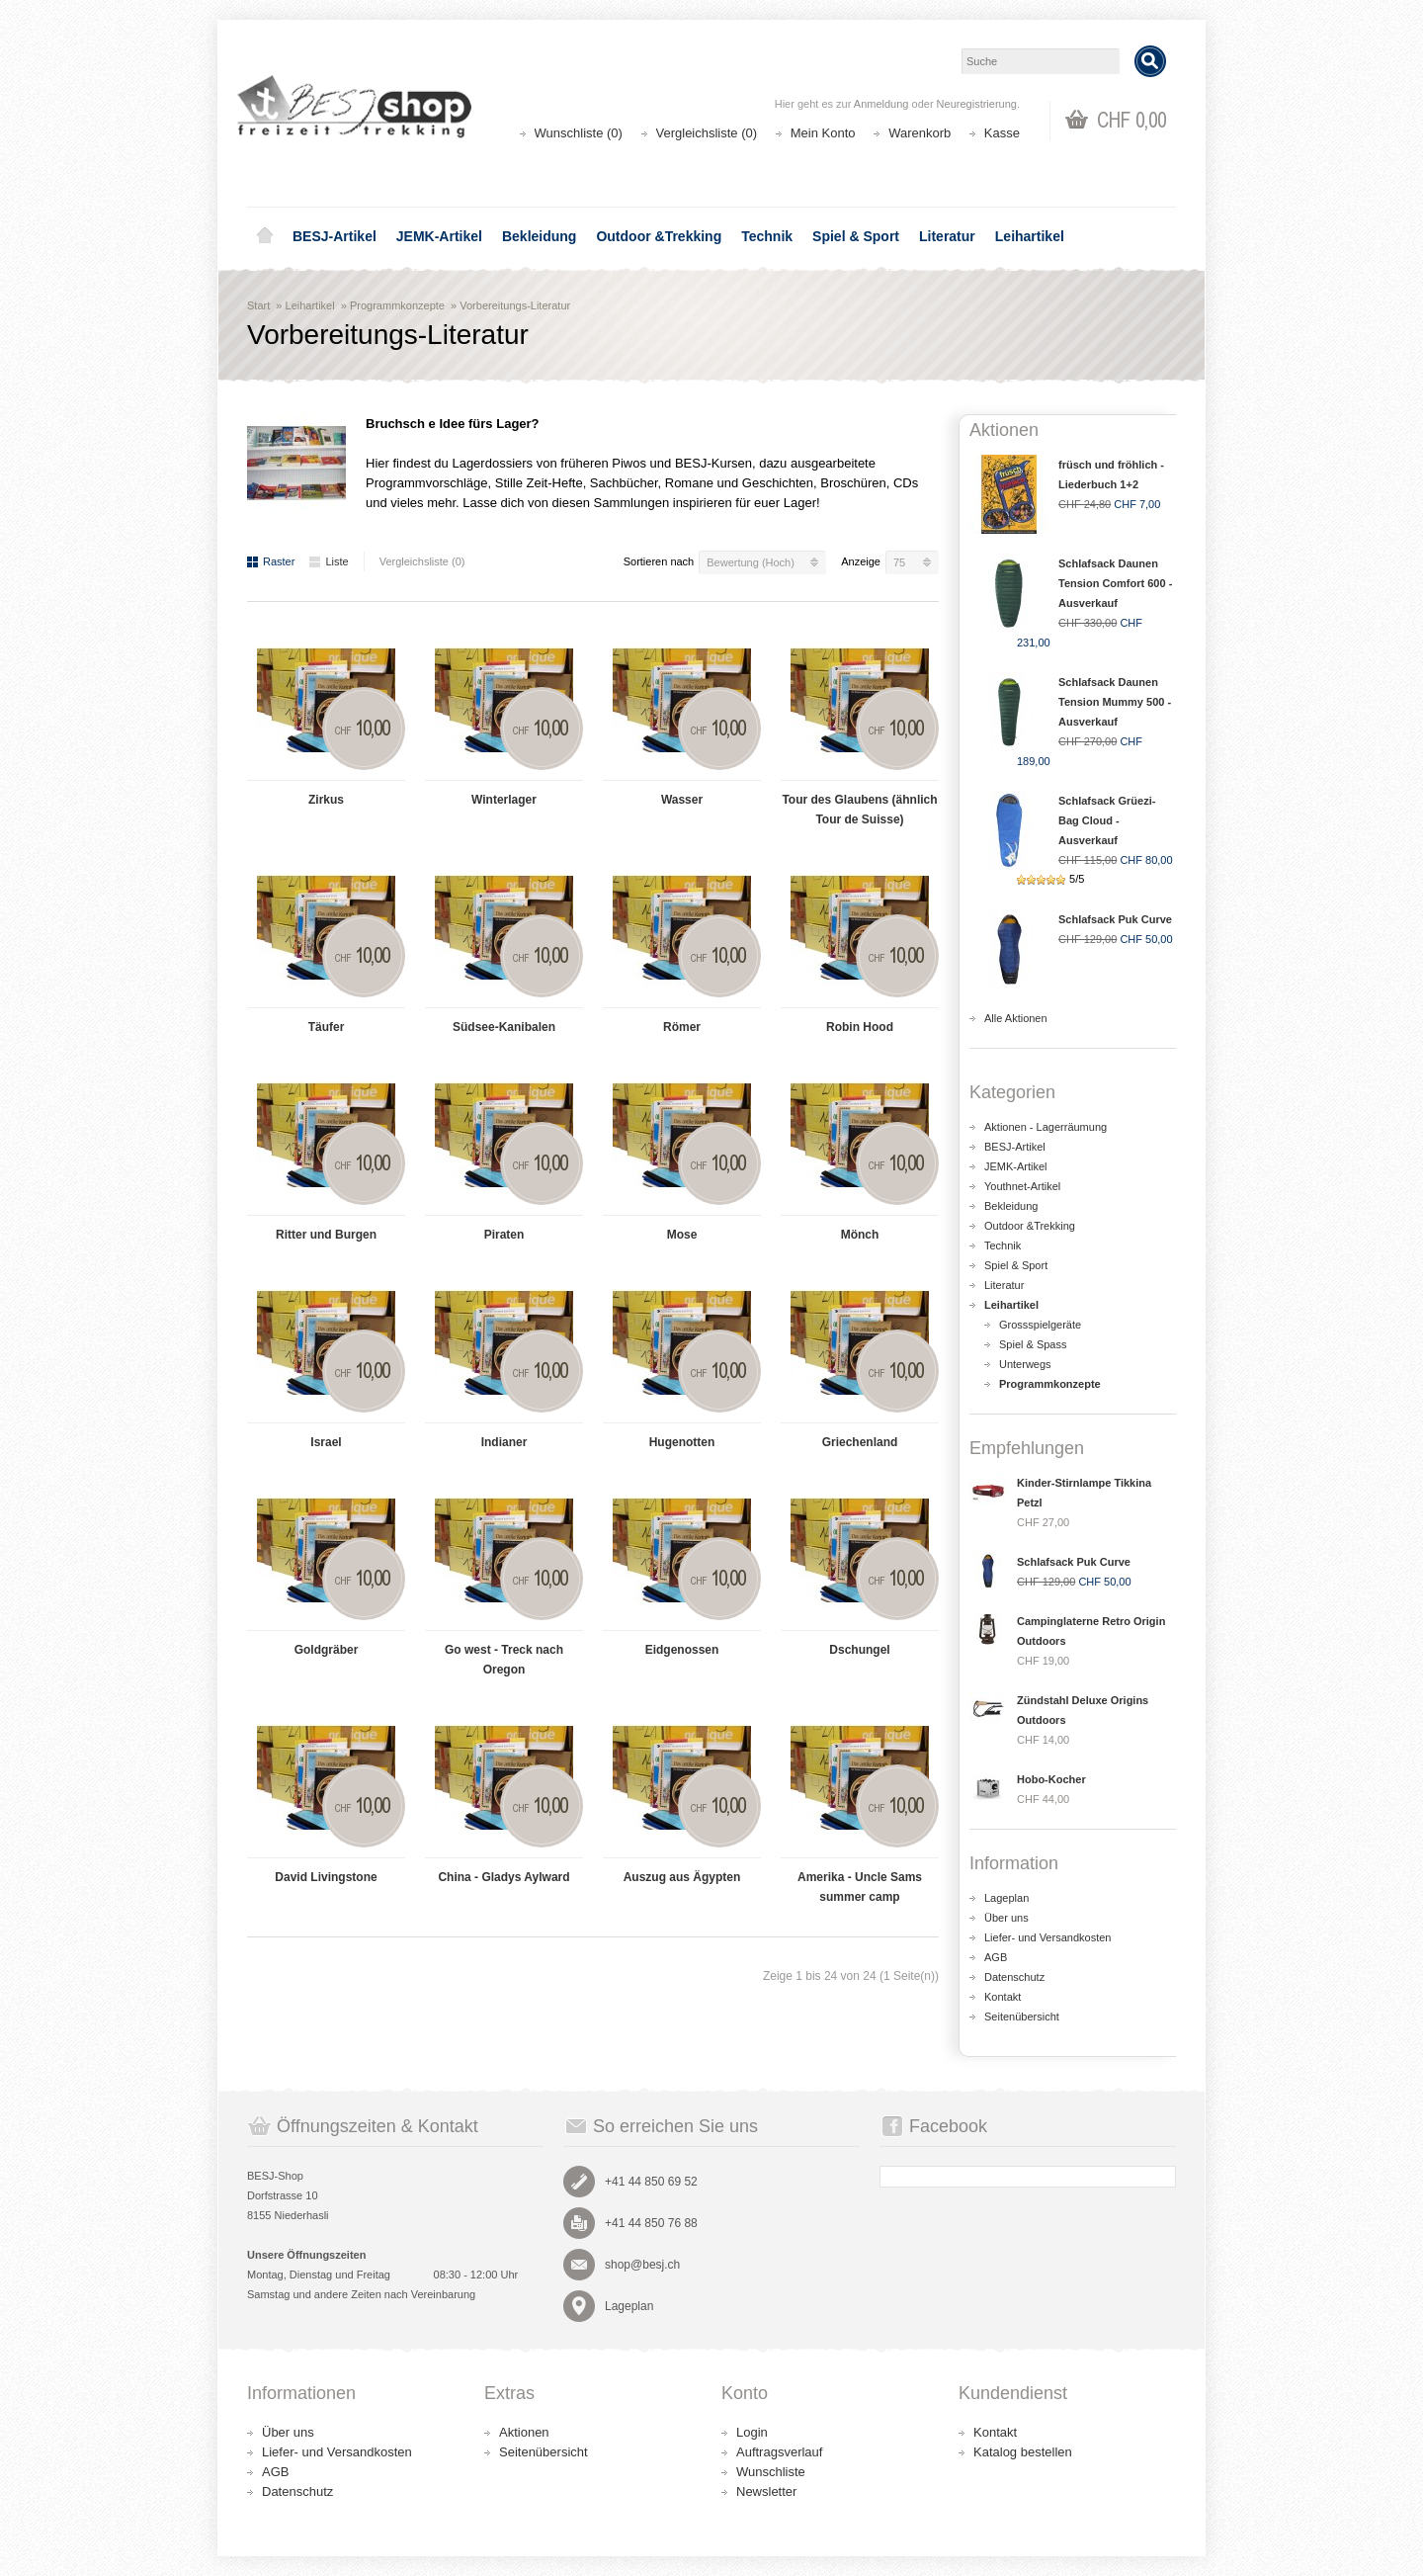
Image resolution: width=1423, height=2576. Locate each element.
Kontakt (1002, 1997)
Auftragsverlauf (779, 2452)
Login (752, 2432)
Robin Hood (859, 1027)
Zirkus (326, 800)
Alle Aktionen (1015, 1018)
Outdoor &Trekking (658, 236)
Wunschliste (770, 2471)
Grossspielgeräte (1040, 1325)
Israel (325, 1442)
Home (265, 236)
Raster (270, 561)
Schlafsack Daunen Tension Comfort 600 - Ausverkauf (1115, 583)
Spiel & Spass (1032, 1344)
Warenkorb (919, 133)
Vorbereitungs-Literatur (515, 305)
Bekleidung (539, 236)
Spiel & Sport (855, 236)
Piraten (504, 1235)
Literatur (947, 236)
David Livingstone (326, 1877)
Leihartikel (1029, 236)
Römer (682, 1027)
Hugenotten (682, 1442)
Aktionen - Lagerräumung (1045, 1127)
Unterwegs (1025, 1364)
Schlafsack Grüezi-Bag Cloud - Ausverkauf (1106, 820)
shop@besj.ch (642, 2265)
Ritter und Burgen (326, 1235)
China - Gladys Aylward (503, 1877)
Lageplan (1006, 1898)
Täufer (326, 1027)
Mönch (860, 1235)
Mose (682, 1235)
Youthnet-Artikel (1022, 1186)
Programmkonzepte (397, 305)
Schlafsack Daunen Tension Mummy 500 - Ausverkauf (1114, 702)
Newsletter (766, 2491)
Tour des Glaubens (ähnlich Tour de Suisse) (859, 809)
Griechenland (860, 1442)
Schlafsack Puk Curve (1115, 919)
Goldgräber (326, 1650)
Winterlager (504, 800)
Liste (328, 561)
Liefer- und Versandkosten (1047, 1937)
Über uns (1006, 1918)
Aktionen (524, 2432)
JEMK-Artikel (439, 236)
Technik (767, 236)
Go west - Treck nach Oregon (504, 1659)
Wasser (682, 800)
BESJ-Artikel (335, 236)
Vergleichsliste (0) (707, 133)
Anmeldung (881, 104)
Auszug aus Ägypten (682, 1877)
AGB (995, 1957)
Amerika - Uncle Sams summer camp (859, 1887)
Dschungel (859, 1650)
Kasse (1002, 133)
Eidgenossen (682, 1650)
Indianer (504, 1442)
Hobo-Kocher (1051, 1779)
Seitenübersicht (1021, 2016)
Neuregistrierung (977, 104)
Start (258, 305)
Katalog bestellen (1022, 2452)
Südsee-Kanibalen (504, 1027)
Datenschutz (1014, 1977)
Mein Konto (823, 133)
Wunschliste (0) (579, 133)
